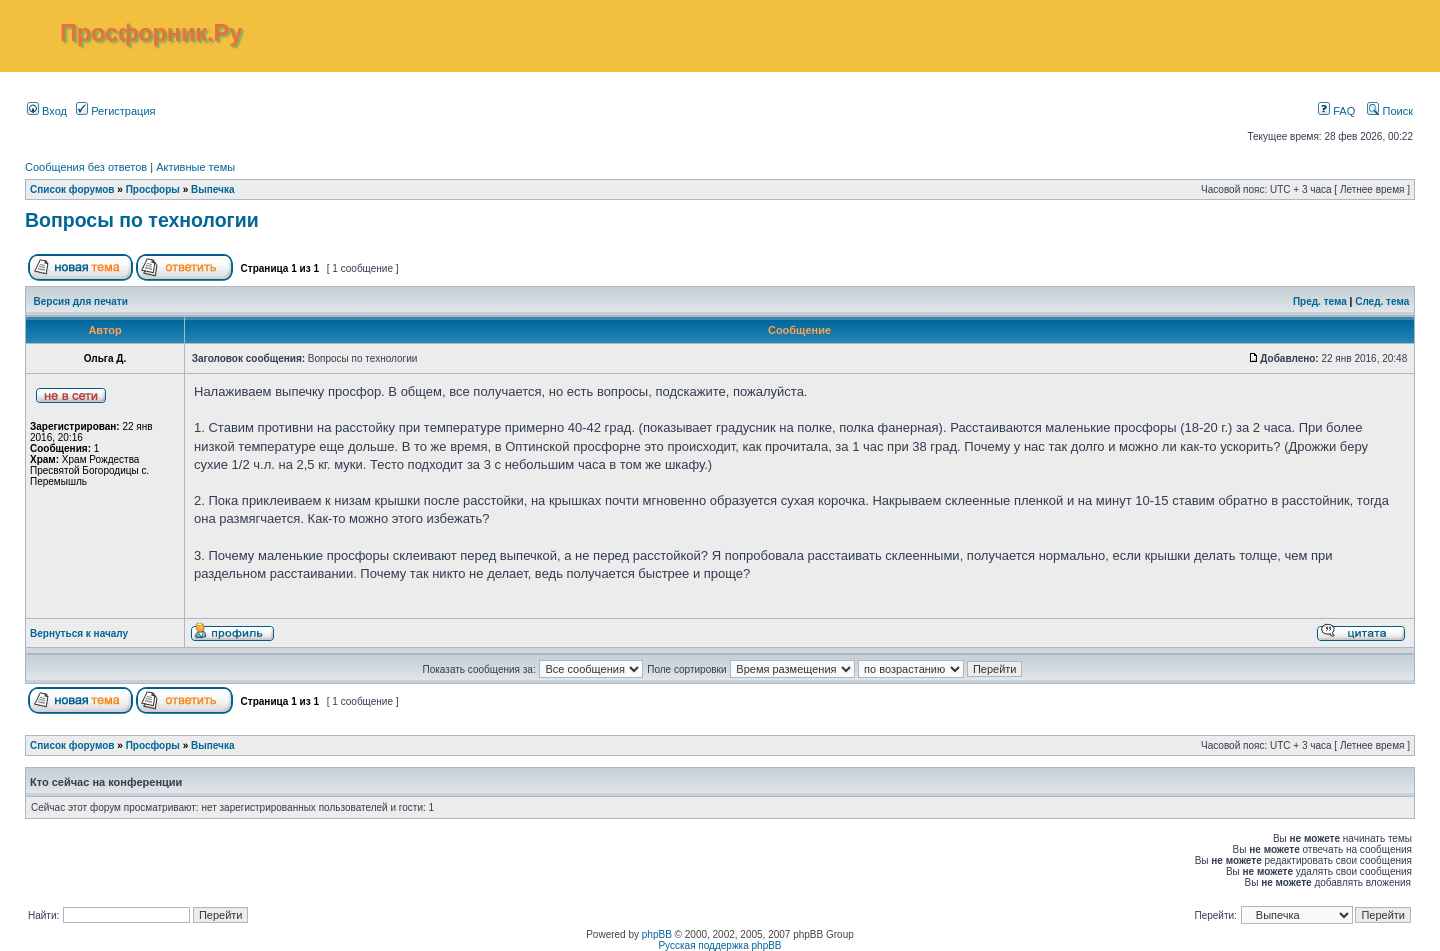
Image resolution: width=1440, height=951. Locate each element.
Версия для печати (81, 301)
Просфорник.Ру (151, 33)
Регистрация (115, 111)
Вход (47, 111)
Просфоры (153, 189)
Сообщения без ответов (86, 167)
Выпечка (213, 189)
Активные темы (195, 167)
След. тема (1382, 301)
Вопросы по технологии (142, 220)
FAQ (1336, 111)
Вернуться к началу (79, 633)
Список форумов (72, 189)
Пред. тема (1320, 301)
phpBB (657, 934)
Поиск (1390, 111)
